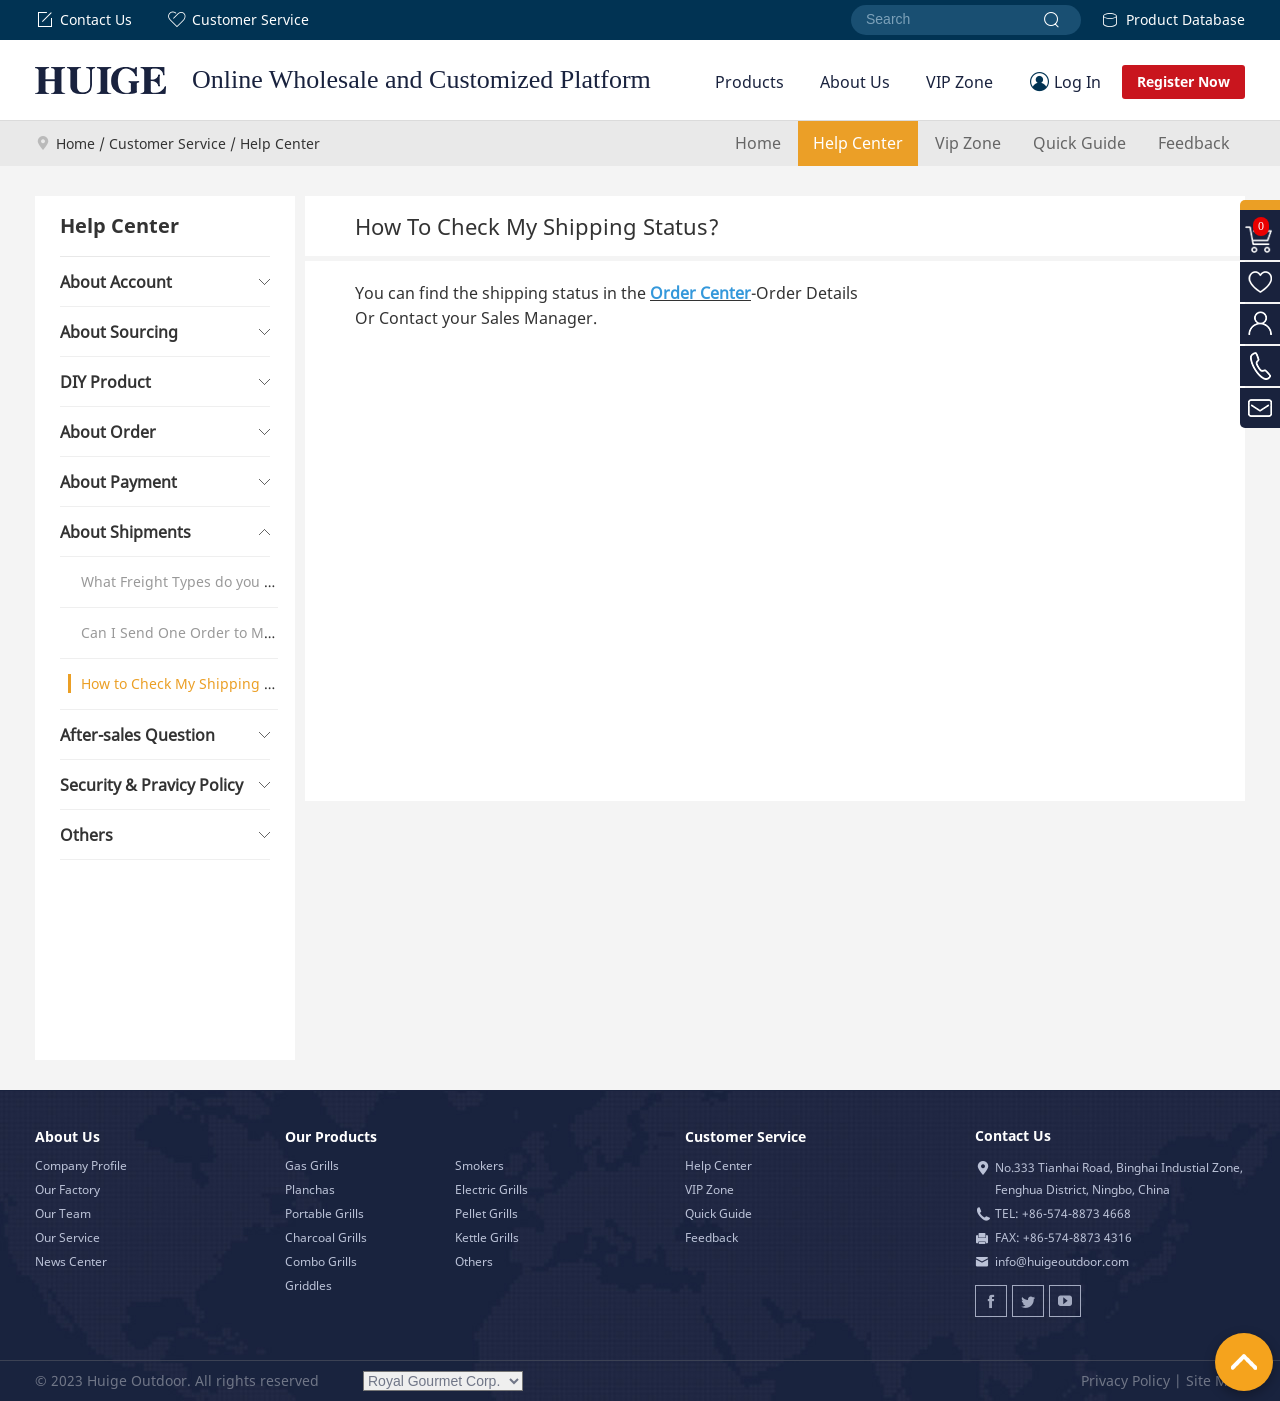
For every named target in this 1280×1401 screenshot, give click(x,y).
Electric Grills (491, 1189)
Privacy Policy (1125, 1380)
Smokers (479, 1165)
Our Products (331, 1136)
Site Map (1215, 1380)
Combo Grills (321, 1261)
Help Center (858, 143)
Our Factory (67, 1189)
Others (474, 1261)
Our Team (63, 1213)
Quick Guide (1079, 143)
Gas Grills (312, 1165)
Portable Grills (324, 1213)
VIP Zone (959, 82)
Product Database (1173, 19)
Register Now (1183, 81)
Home (75, 143)
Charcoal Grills (326, 1237)
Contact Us (83, 20)
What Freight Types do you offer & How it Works (241, 581)
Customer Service (238, 20)
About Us (855, 82)
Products (749, 82)
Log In (1077, 82)
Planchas (310, 1189)
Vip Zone (968, 143)
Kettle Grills (487, 1237)
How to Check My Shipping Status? (197, 683)
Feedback (1194, 143)
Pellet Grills (486, 1213)
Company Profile (81, 1165)
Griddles (308, 1285)
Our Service (67, 1237)
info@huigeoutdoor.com (1062, 1261)
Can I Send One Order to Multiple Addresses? (234, 632)
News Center (71, 1261)
